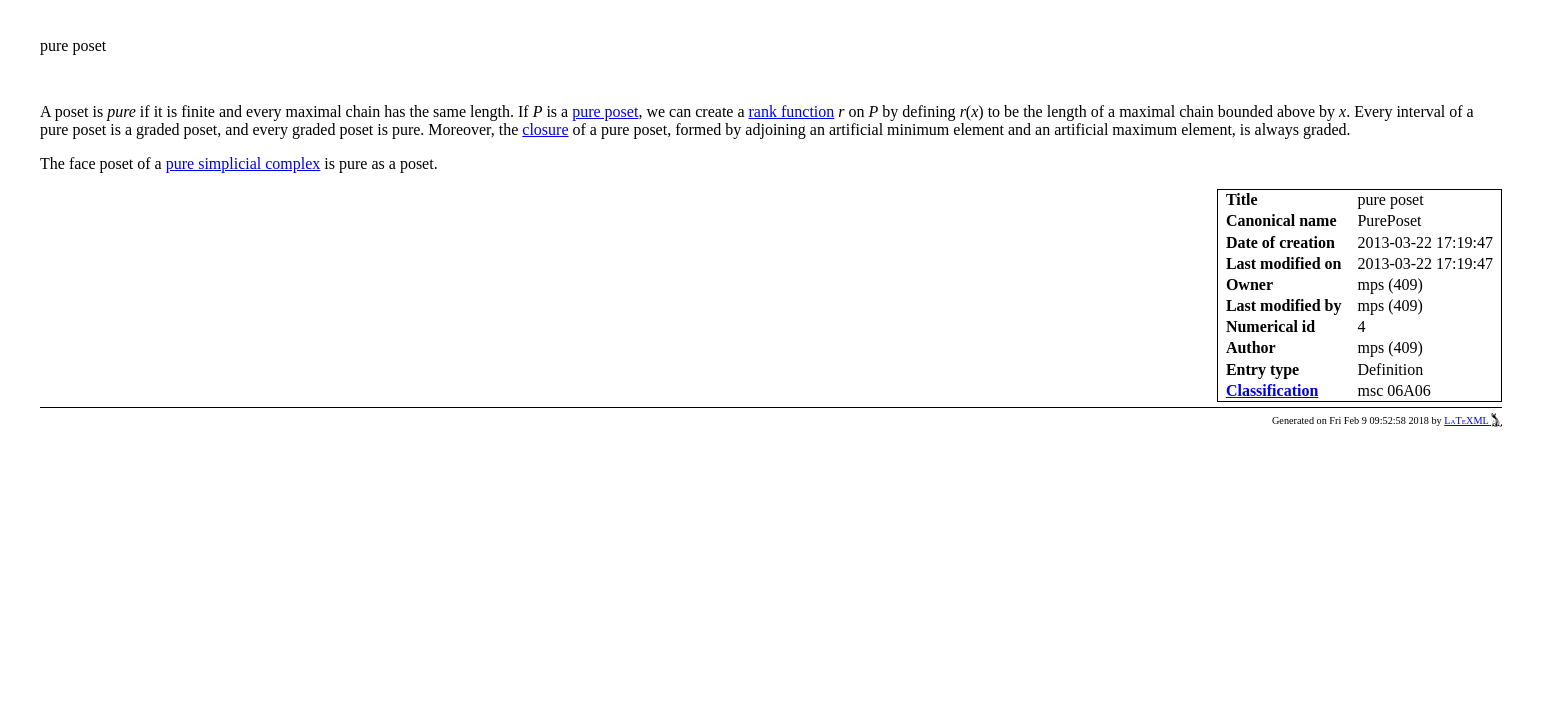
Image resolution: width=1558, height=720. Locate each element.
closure (545, 129)
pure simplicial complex (243, 163)
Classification (1272, 390)
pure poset (605, 111)
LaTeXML (1473, 420)
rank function (792, 111)
